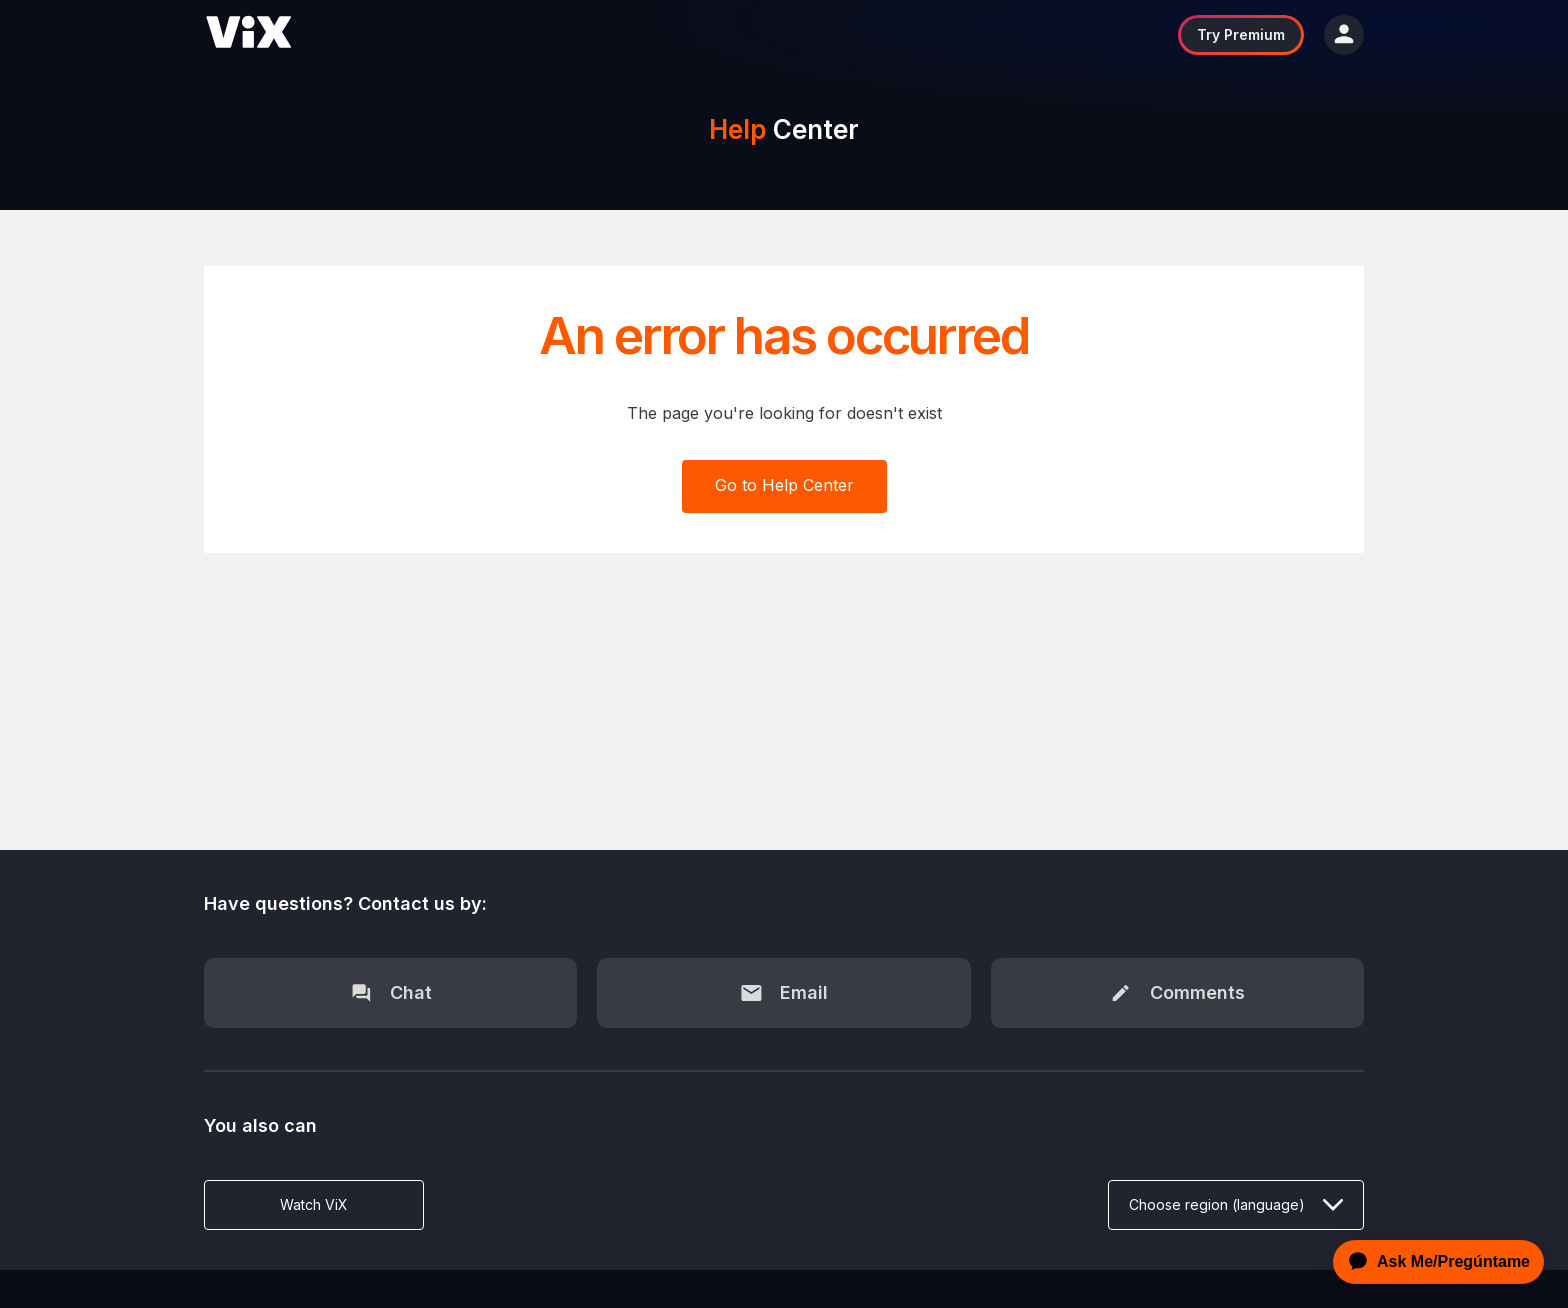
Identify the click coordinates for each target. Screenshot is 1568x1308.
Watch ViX (314, 1204)
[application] (1433, 1262)
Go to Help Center (784, 485)
